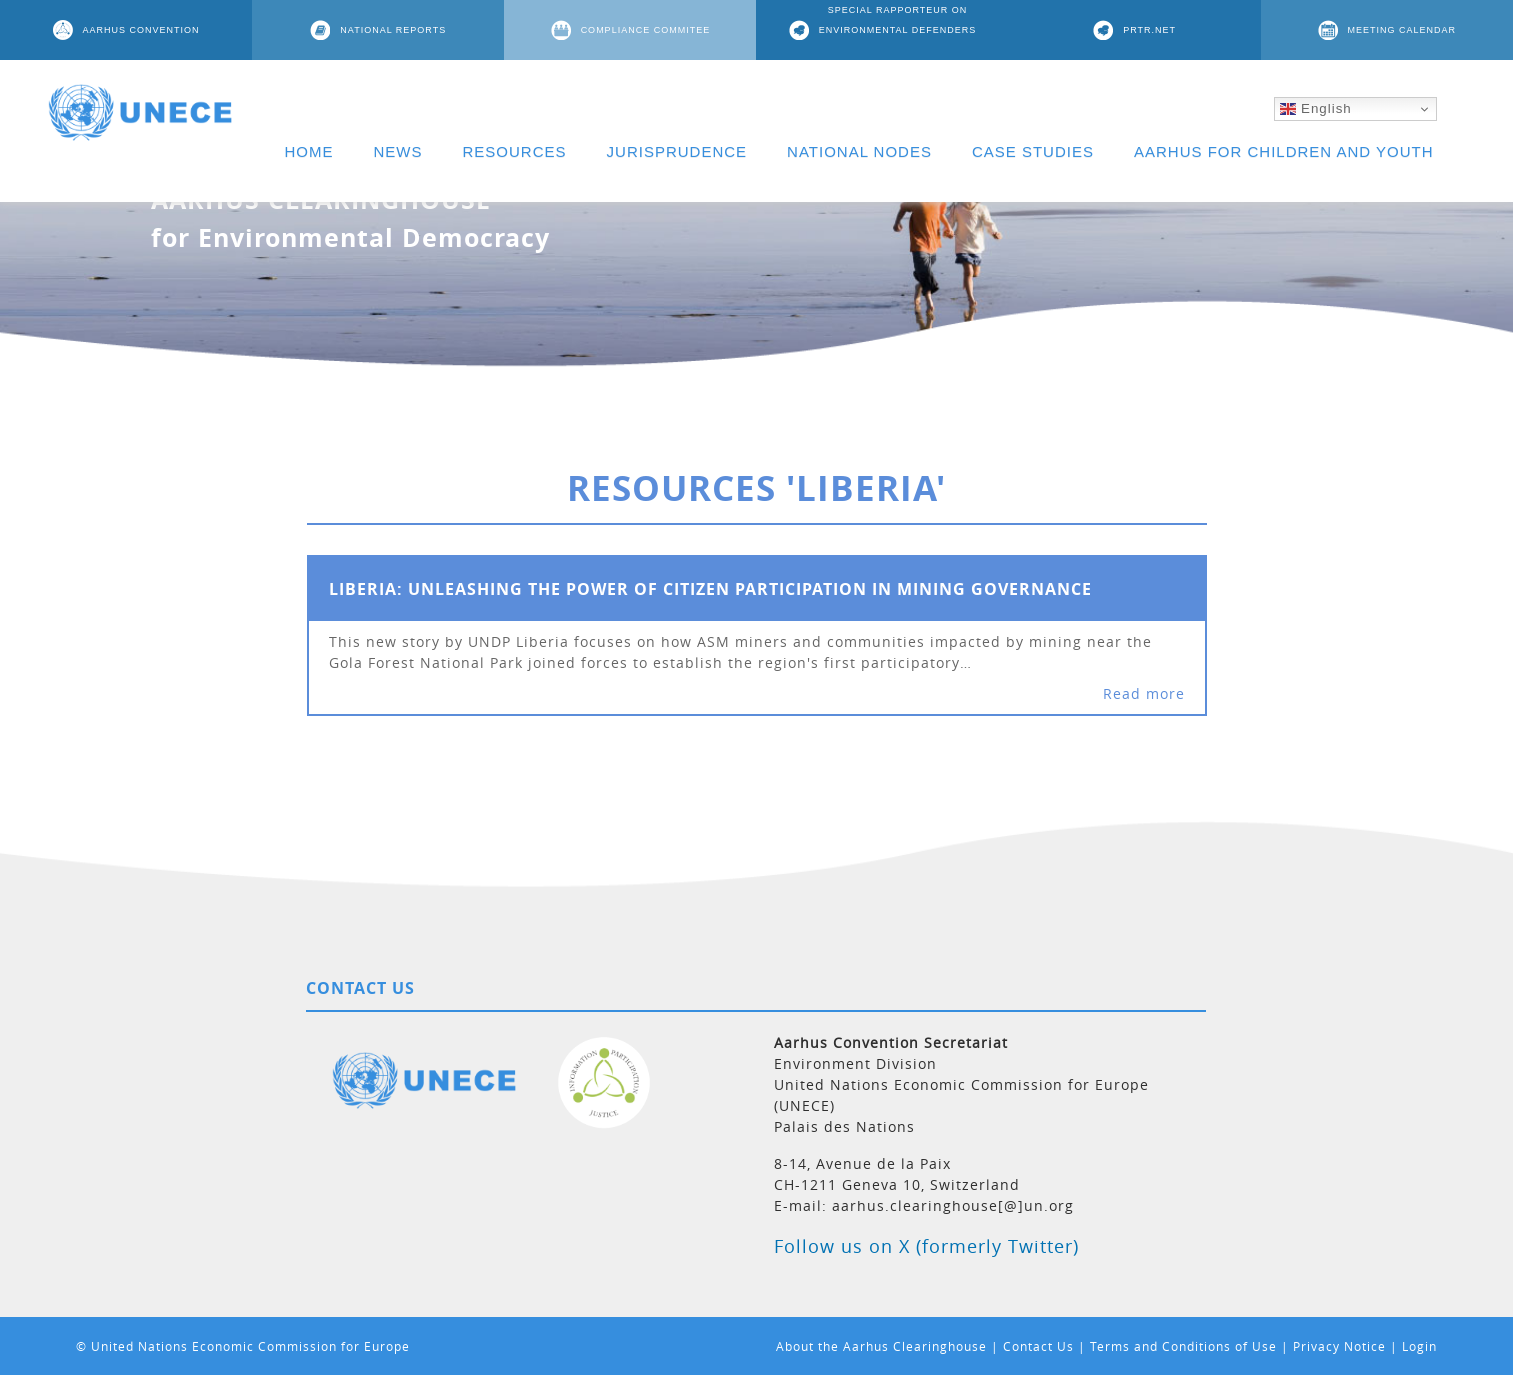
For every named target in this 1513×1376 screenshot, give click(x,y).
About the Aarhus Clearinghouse (881, 1346)
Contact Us (1038, 1346)
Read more (1144, 693)
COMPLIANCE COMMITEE (646, 30)
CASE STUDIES (1033, 151)
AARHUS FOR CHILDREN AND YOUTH (1284, 151)
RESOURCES (515, 151)
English (1315, 109)
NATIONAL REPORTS (393, 30)
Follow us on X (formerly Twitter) (926, 1246)
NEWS (398, 151)
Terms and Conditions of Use (1183, 1346)
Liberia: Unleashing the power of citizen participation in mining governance (710, 589)
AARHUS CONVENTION (141, 30)
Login (1419, 1346)
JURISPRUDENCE (677, 151)
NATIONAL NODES (859, 151)
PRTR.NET (1149, 30)
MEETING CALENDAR (1402, 30)
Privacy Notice (1339, 1346)
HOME (309, 151)
